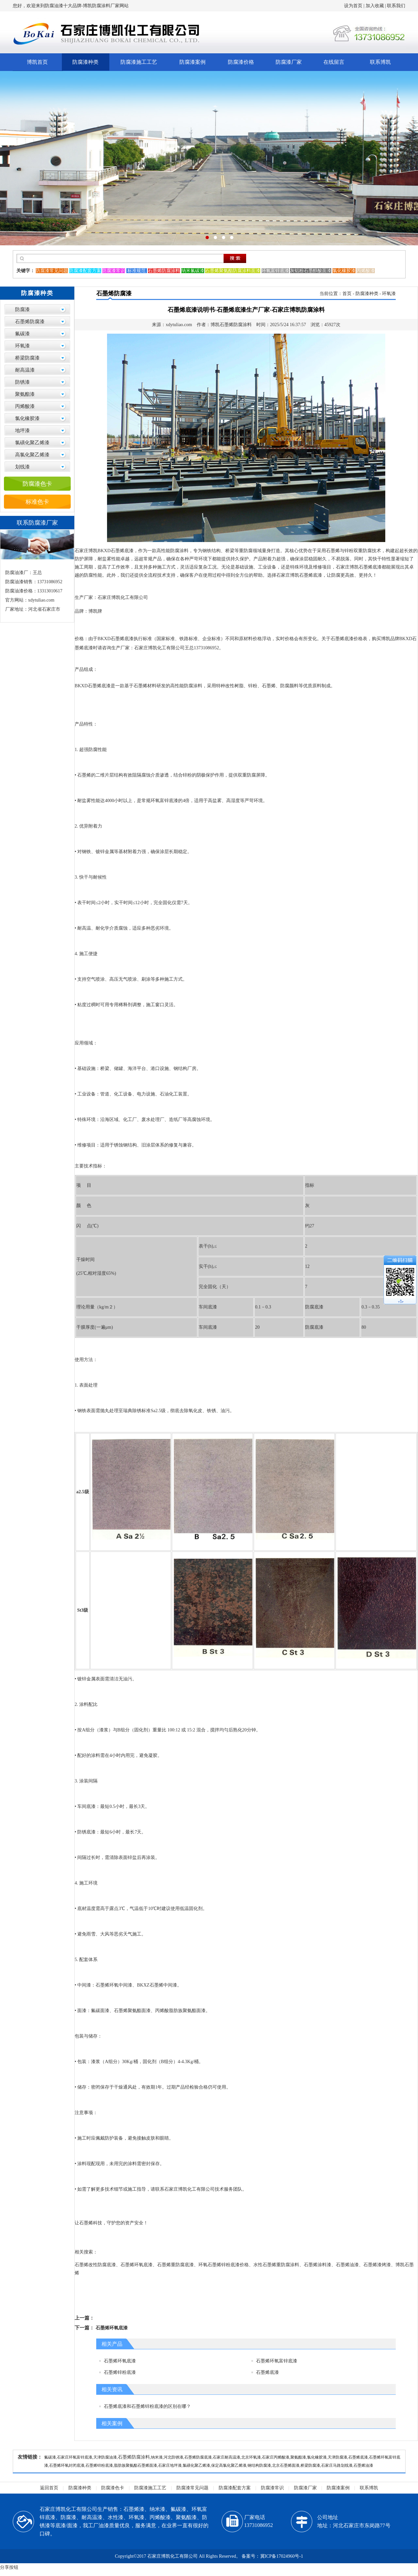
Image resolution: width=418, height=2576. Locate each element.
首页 (347, 293)
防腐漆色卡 (37, 484)
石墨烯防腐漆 (30, 321)
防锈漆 (22, 382)
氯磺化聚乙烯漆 (32, 442)
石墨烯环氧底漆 (112, 2327)
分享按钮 (9, 2567)
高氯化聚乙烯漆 (32, 454)
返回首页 (49, 2487)
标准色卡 (37, 502)
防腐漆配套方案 (235, 2487)
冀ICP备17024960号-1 (281, 2556)
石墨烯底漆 (267, 2372)
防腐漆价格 (241, 62)
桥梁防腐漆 (27, 357)
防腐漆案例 (192, 62)
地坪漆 (22, 430)
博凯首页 (37, 62)
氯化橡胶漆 (27, 418)
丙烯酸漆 (25, 406)
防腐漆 (22, 309)
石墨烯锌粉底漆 (120, 2372)
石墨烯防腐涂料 (134, 2457)
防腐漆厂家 (289, 62)
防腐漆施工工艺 (138, 62)
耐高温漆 (25, 370)
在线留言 (333, 62)
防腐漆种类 (85, 62)
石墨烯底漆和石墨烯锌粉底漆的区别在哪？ (147, 2406)
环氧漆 (22, 345)
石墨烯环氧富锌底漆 (276, 2360)
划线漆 (22, 466)
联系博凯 (380, 62)
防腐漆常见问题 (192, 2487)
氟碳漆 (22, 333)
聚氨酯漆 (25, 394)
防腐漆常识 (272, 2487)
